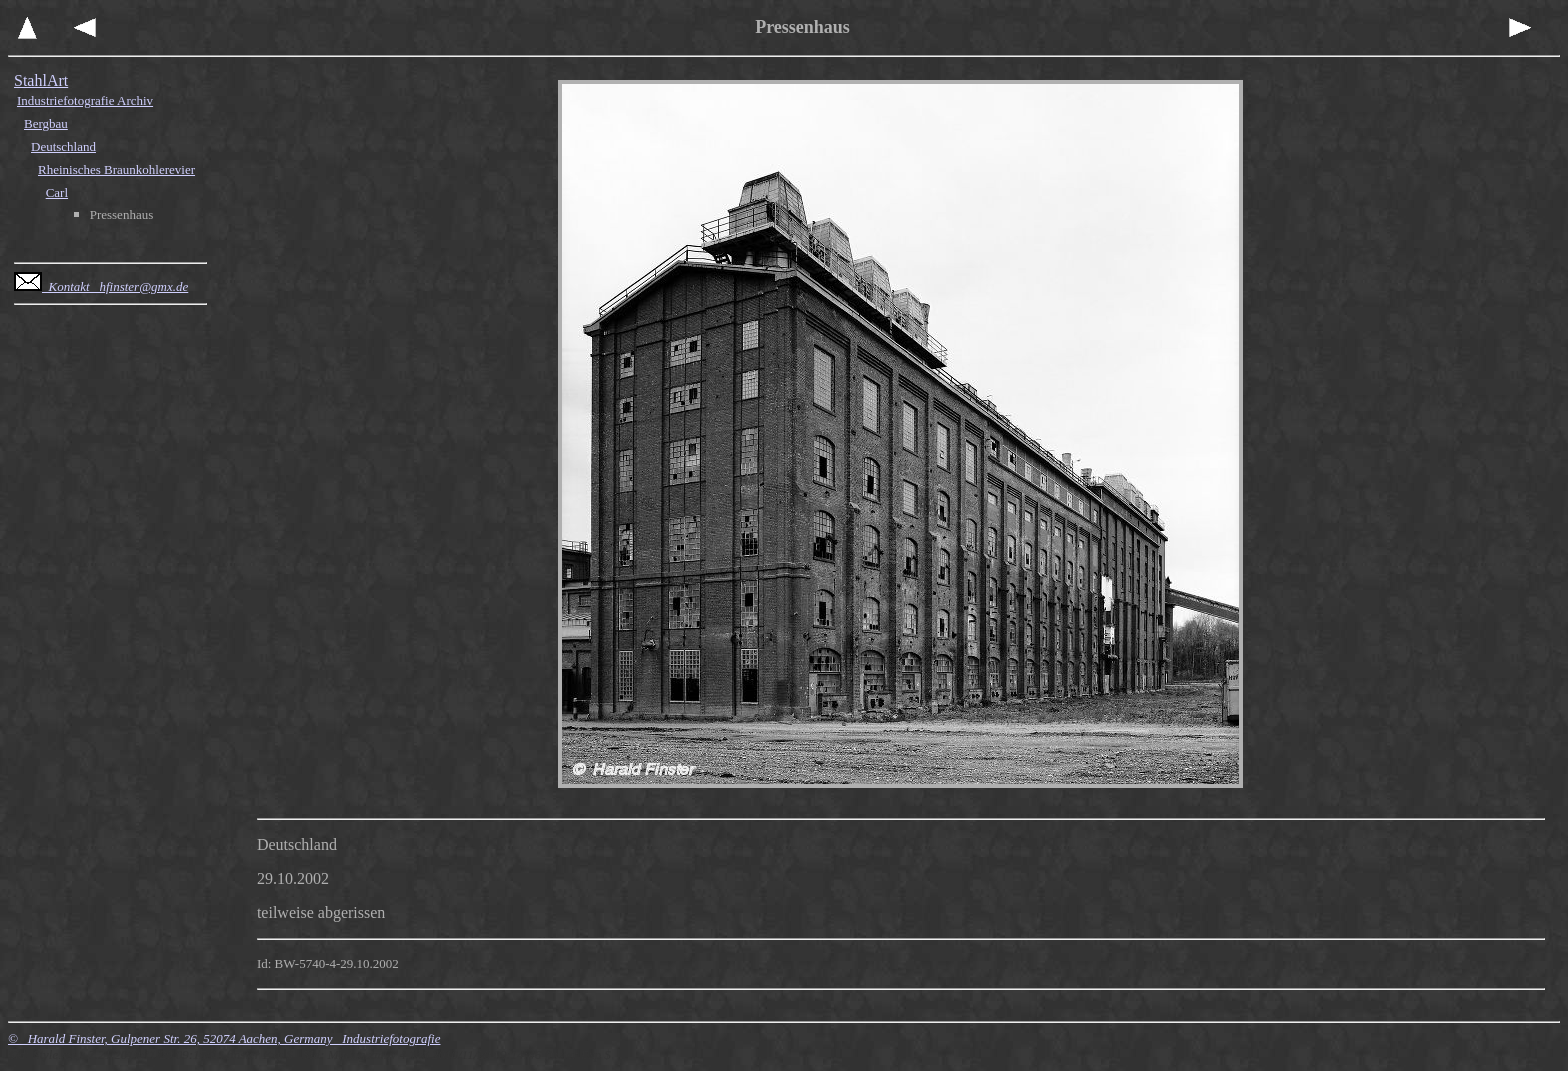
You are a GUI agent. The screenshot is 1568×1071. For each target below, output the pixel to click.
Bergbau (46, 123)
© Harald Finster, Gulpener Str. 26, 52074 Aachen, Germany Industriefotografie (224, 1038)
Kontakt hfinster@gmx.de (101, 286)
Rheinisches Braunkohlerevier (116, 169)
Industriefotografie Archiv (85, 100)
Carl (57, 192)
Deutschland (63, 146)
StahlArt (41, 80)
